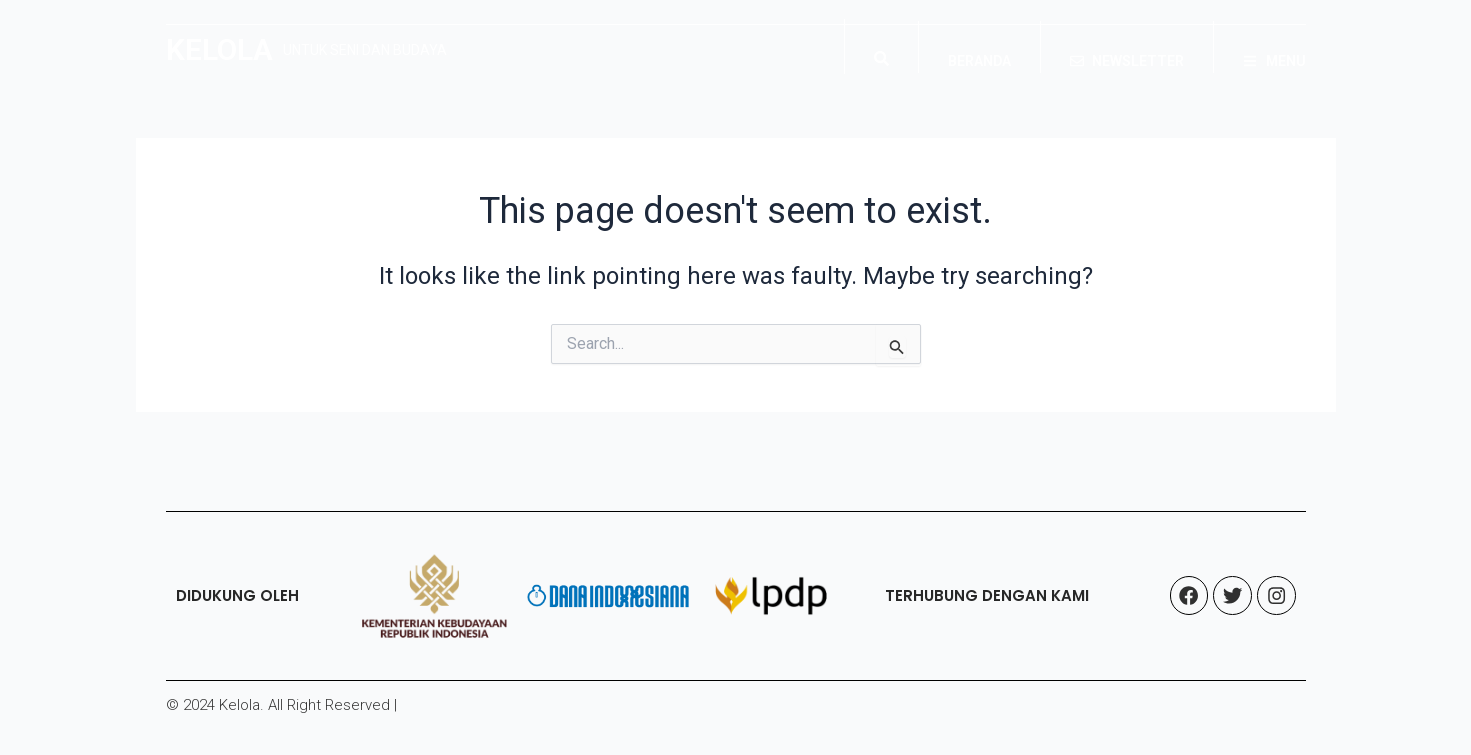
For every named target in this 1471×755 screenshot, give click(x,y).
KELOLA (219, 49)
